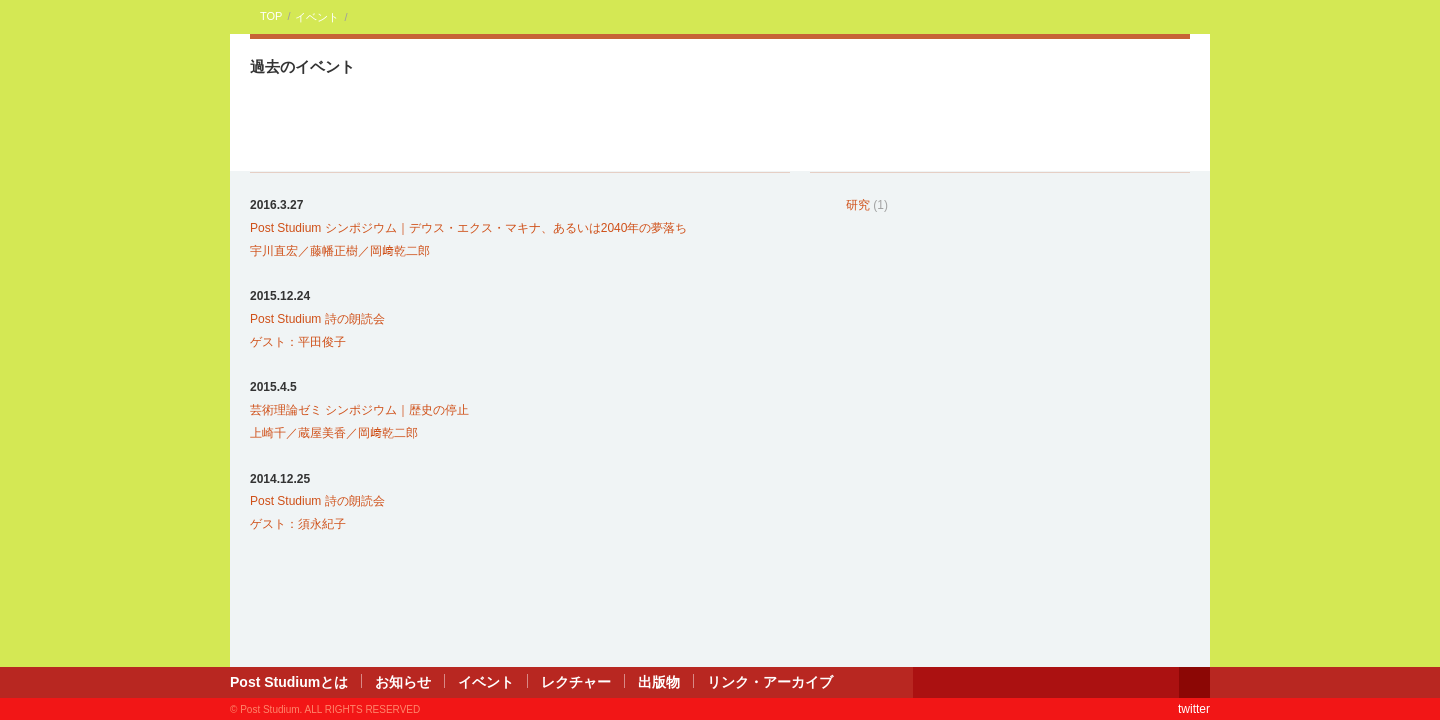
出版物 (659, 682)
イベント (317, 17)
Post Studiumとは (289, 682)
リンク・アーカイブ (770, 682)
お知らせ (403, 682)
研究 (858, 205)
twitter (1194, 709)
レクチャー (576, 682)
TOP (271, 16)
